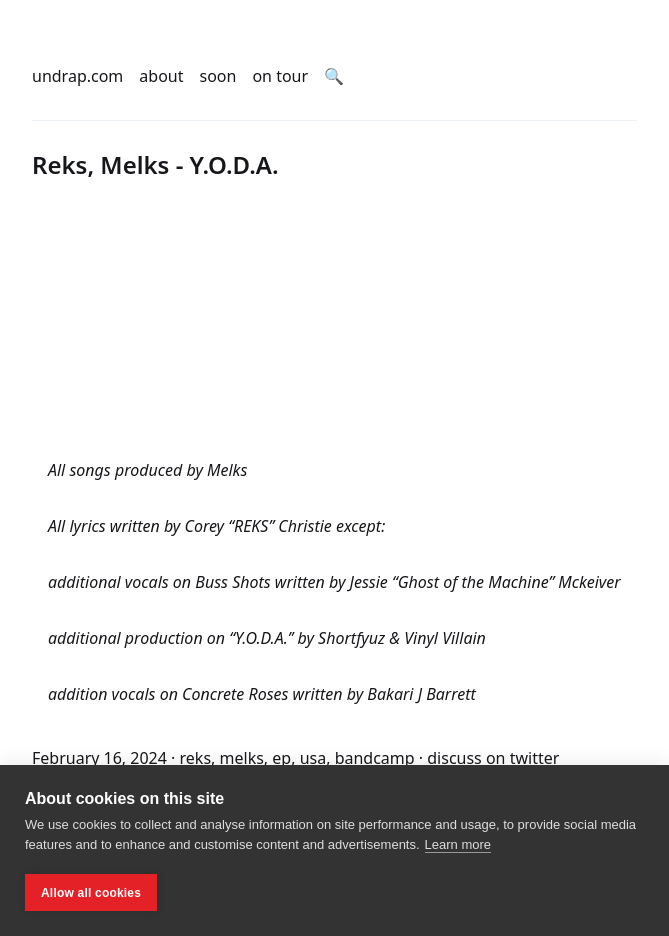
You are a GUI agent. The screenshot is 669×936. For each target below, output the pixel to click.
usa (313, 758)
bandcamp (375, 758)
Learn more (458, 844)
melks (242, 758)
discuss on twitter (493, 758)
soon (218, 76)
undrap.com (77, 76)
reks (196, 758)
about (161, 76)
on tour (280, 76)
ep (281, 758)
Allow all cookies (91, 893)
